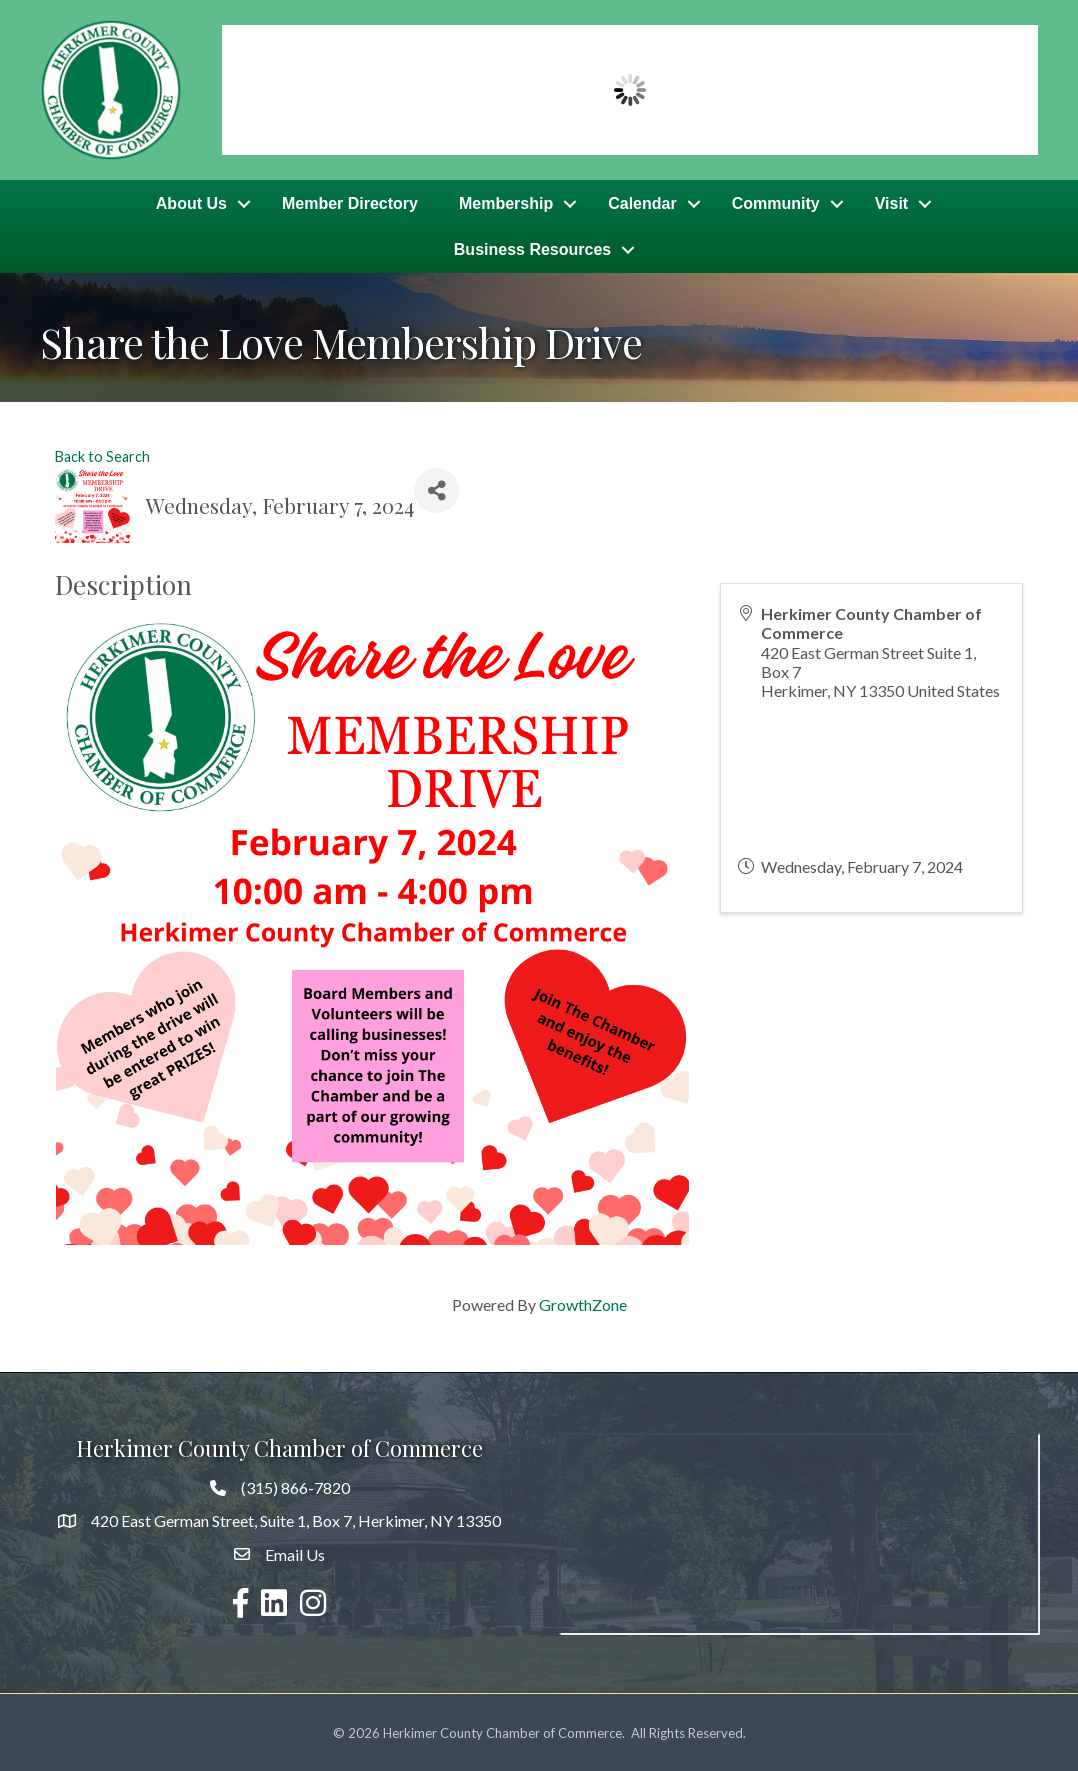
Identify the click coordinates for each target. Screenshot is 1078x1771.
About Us (191, 202)
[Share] (436, 488)
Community (776, 202)
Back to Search (102, 454)
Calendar (642, 202)
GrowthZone (583, 1302)
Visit (892, 202)
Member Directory (350, 202)
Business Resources (532, 248)
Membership (506, 202)
